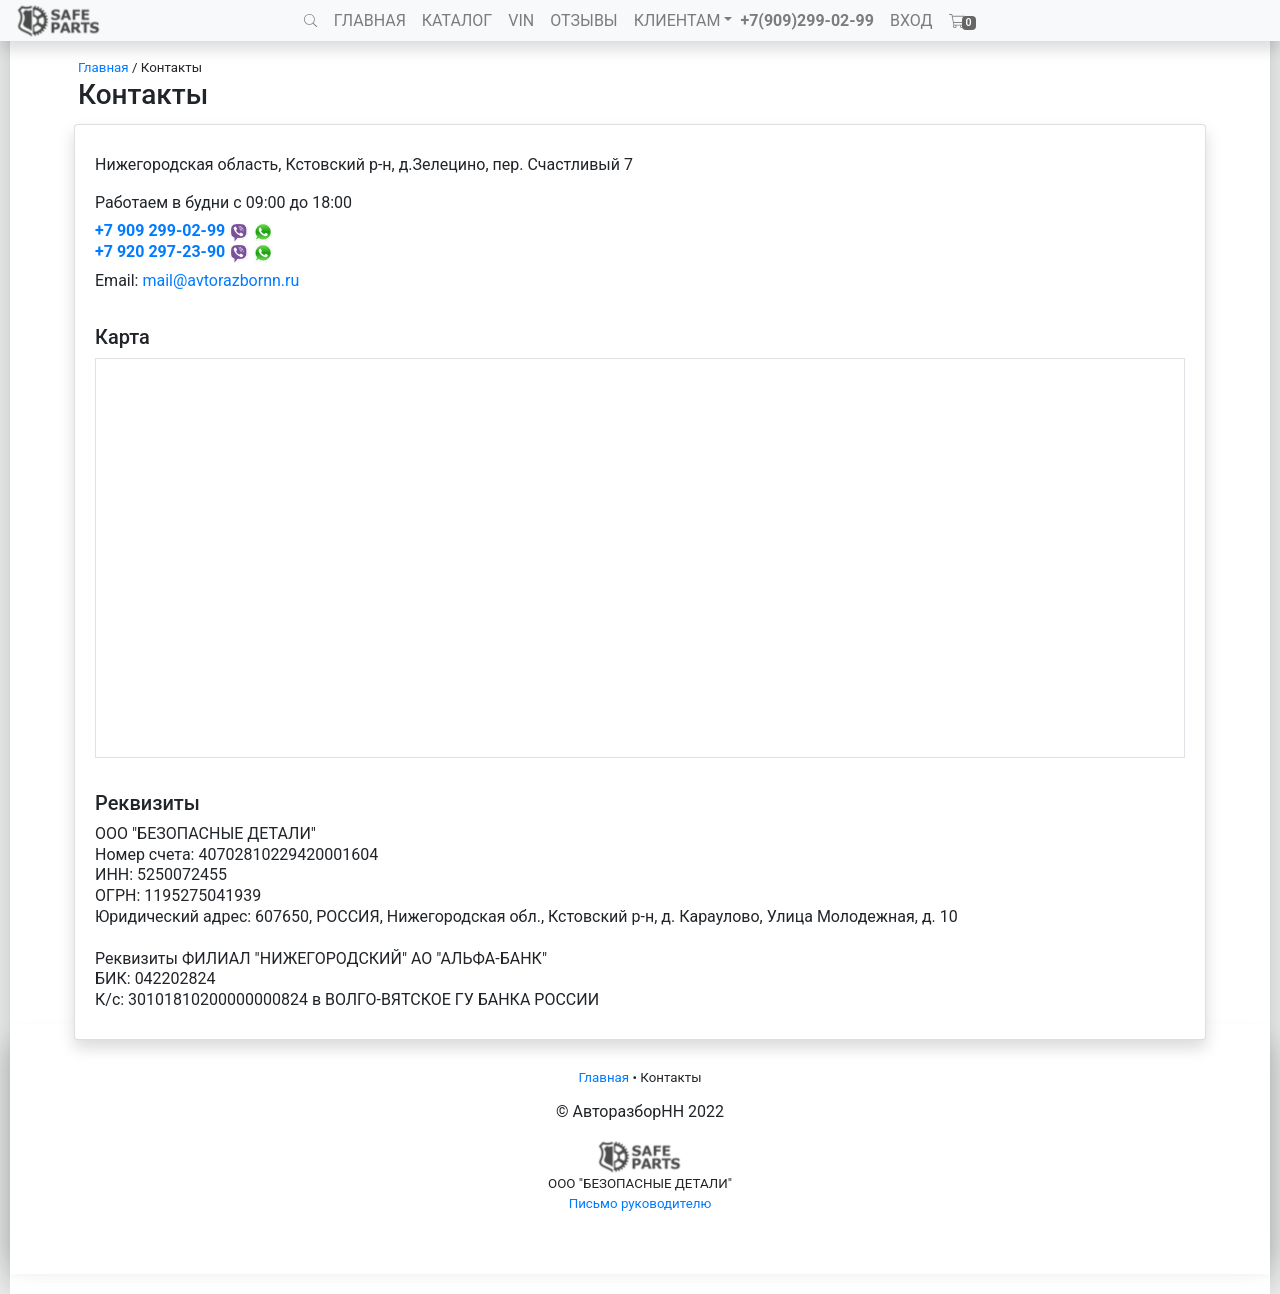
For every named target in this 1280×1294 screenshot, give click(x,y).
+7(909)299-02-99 (807, 20)
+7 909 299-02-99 (160, 230)
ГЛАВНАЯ (370, 20)
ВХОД (911, 20)
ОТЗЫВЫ (583, 20)
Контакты (171, 67)
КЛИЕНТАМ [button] (677, 20)
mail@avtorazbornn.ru (220, 280)
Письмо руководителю (640, 1203)
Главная (103, 67)
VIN (521, 20)
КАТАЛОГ (457, 20)
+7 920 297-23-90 (160, 251)
